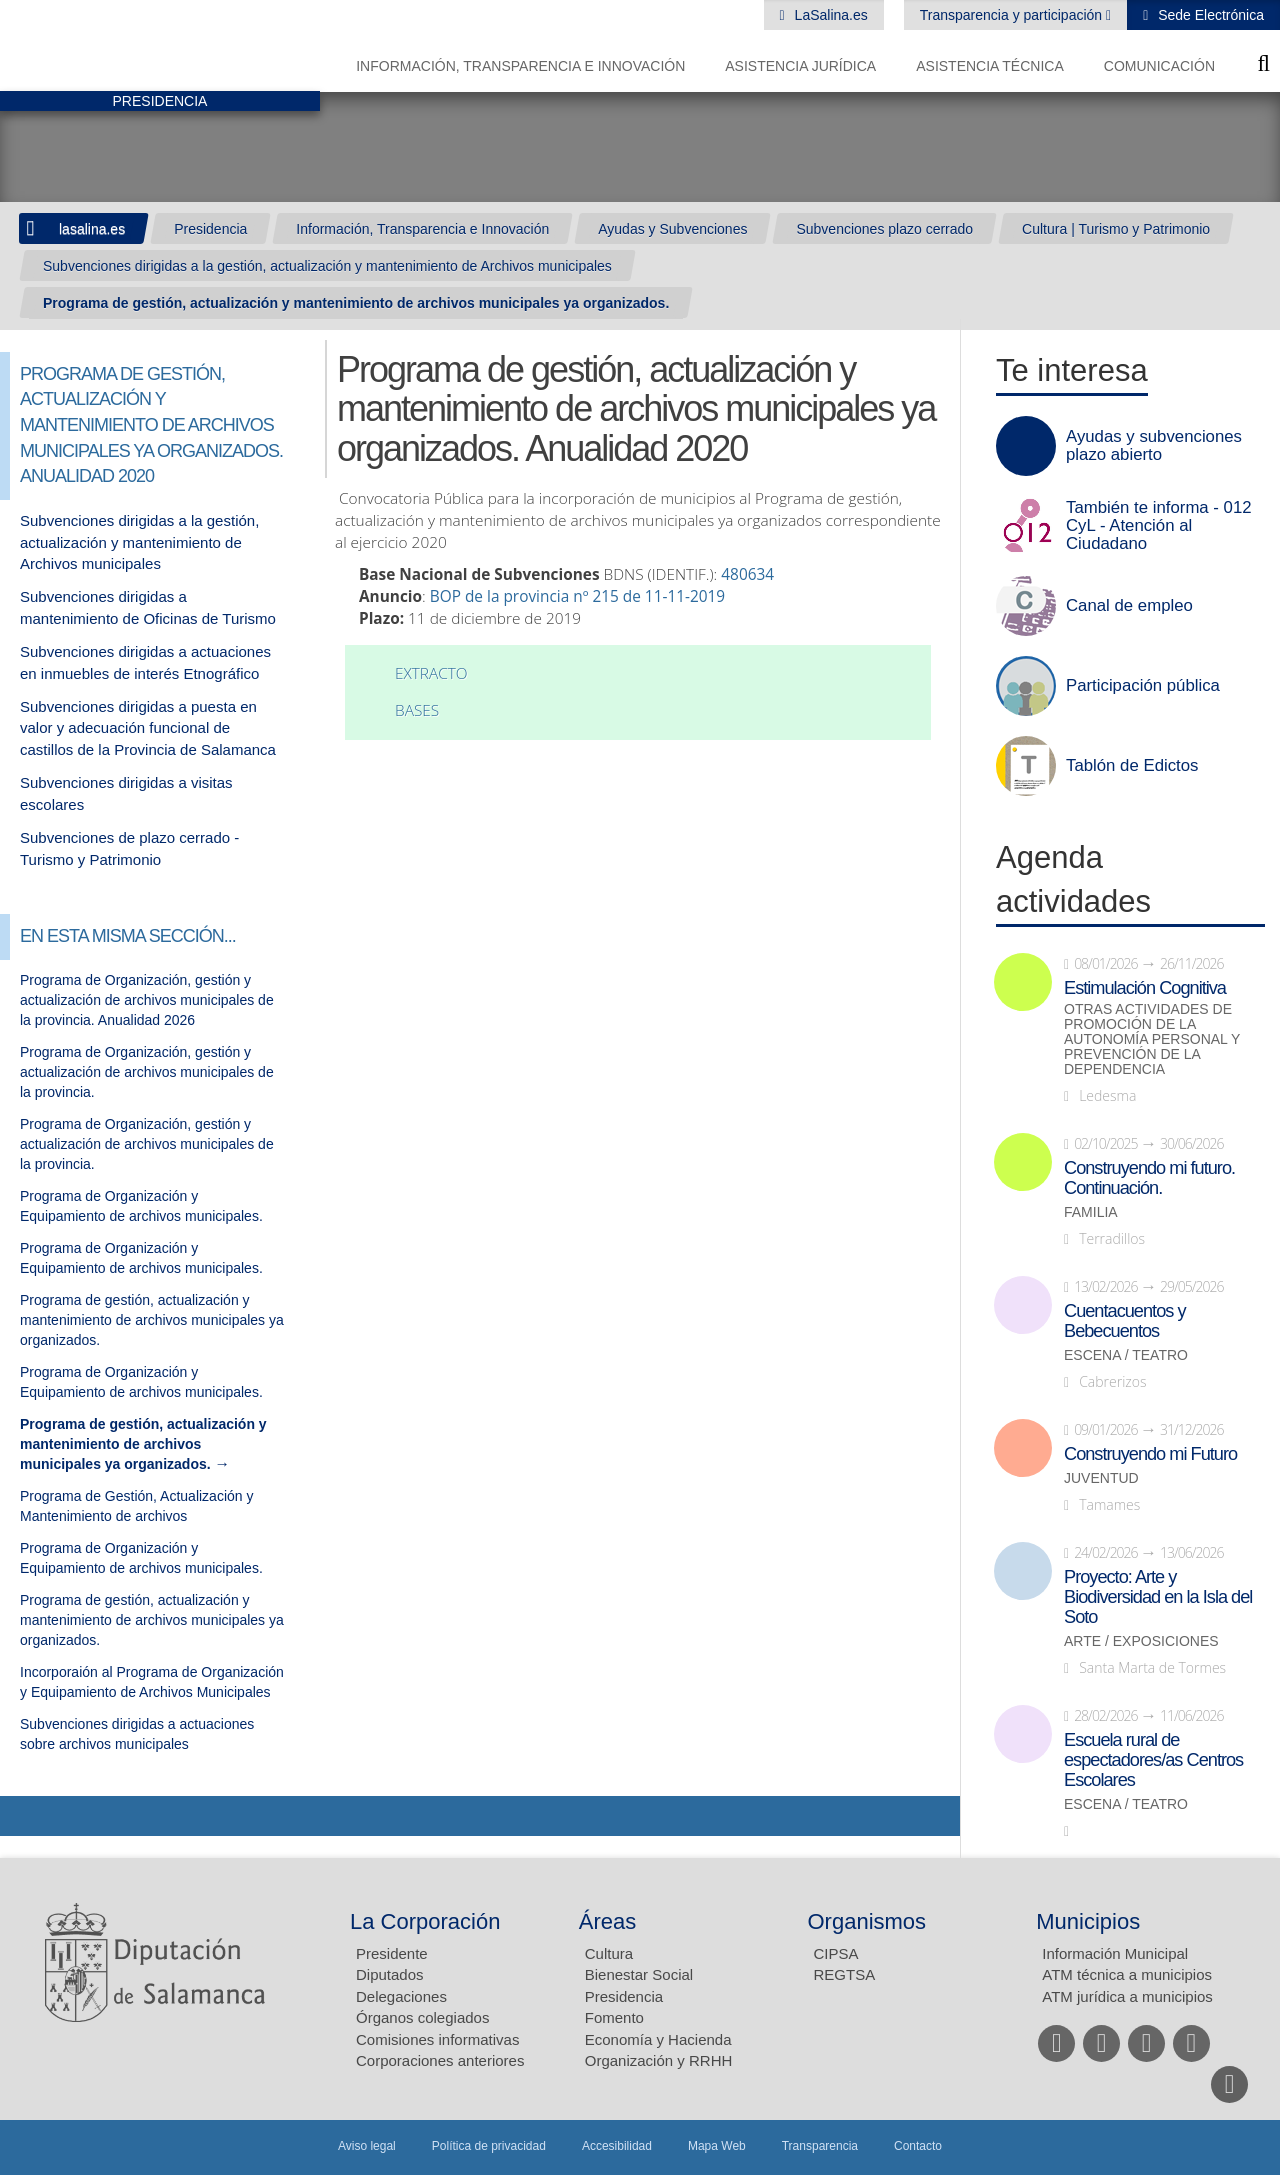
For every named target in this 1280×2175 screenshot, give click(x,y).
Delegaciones (401, 1996)
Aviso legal (367, 2146)
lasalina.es (92, 229)
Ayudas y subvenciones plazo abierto (1154, 446)
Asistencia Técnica (990, 66)
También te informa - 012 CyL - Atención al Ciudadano (1159, 526)
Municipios (1088, 1921)
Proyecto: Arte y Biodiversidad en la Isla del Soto (1158, 1597)
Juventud (1101, 1478)
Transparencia (820, 2146)
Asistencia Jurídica (800, 66)
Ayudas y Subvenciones (672, 229)
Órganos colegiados (422, 2017)
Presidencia (210, 229)
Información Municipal (1115, 1953)
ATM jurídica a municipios (1127, 1996)
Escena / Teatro (1126, 1355)
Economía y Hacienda (658, 2039)
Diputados (390, 1974)
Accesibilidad (617, 2146)
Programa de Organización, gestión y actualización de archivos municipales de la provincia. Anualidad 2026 (147, 1000)
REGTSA (845, 1974)
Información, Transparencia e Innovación (520, 66)
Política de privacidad (489, 2146)
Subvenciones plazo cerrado (884, 229)
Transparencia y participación (1013, 15)
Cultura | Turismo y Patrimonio (1116, 229)
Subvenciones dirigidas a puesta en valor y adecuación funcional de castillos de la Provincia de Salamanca (148, 728)
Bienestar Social (639, 1974)
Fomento (614, 2017)
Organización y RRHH (659, 2060)
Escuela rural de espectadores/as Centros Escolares (1153, 1760)
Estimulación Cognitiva (1145, 988)
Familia (1091, 1212)
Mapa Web (717, 2146)
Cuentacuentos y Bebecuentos (1125, 1321)
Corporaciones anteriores (440, 2060)
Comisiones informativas (437, 2039)
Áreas (607, 1921)
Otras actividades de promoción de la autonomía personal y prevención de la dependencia (1152, 1039)
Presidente (392, 1953)
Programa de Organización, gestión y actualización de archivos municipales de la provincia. (147, 1072)
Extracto (431, 673)
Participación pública (1143, 686)
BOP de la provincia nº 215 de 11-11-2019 (577, 596)
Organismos (867, 1921)
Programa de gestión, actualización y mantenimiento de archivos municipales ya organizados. (356, 303)
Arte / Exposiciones (1141, 1641)
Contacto (918, 2146)
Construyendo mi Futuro (1150, 1454)
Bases (417, 710)
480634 (749, 574)
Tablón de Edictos (1132, 766)
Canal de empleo (1129, 606)
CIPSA (836, 1953)
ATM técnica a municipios (1127, 1974)
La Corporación (425, 1921)
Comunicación (1159, 66)
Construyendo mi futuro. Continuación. (1149, 1178)
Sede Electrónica (1209, 15)
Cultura (609, 1953)
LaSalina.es (829, 15)
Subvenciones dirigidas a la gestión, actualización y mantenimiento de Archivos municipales (327, 266)
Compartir (25, 1816)
